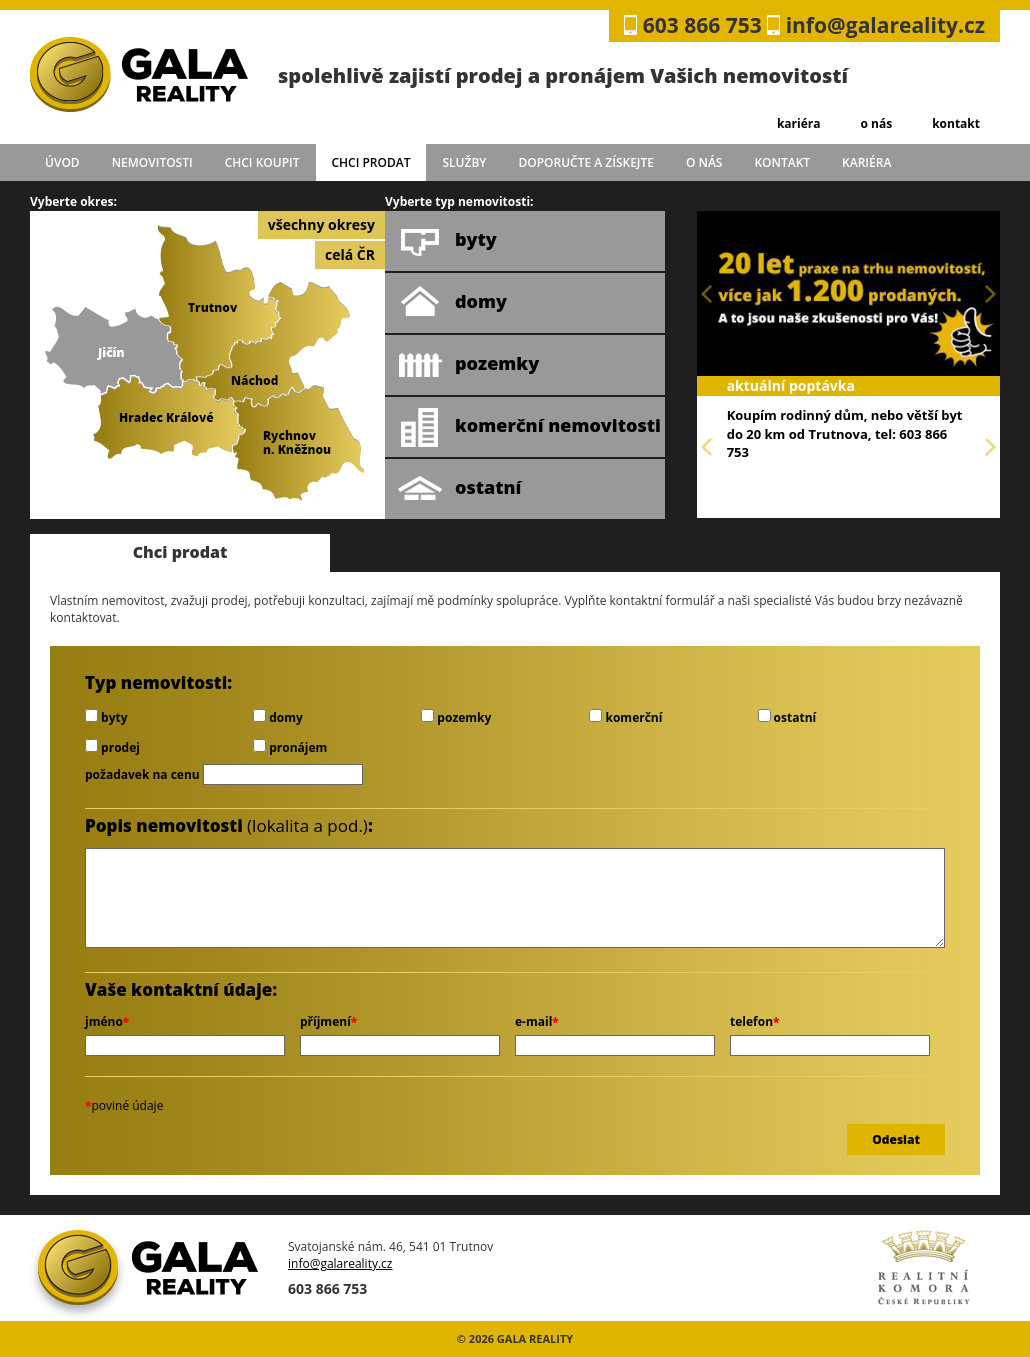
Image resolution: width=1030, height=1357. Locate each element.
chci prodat (370, 162)
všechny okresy (321, 224)
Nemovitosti (152, 162)
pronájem (290, 747)
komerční (625, 717)
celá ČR (350, 254)
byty (447, 241)
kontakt (956, 123)
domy (452, 303)
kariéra (799, 123)
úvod (62, 162)
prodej (112, 747)
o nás (876, 123)
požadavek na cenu (142, 774)
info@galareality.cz (885, 25)
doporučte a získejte (586, 162)
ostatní (459, 489)
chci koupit (262, 162)
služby (465, 162)
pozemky (468, 365)
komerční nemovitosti (529, 427)
